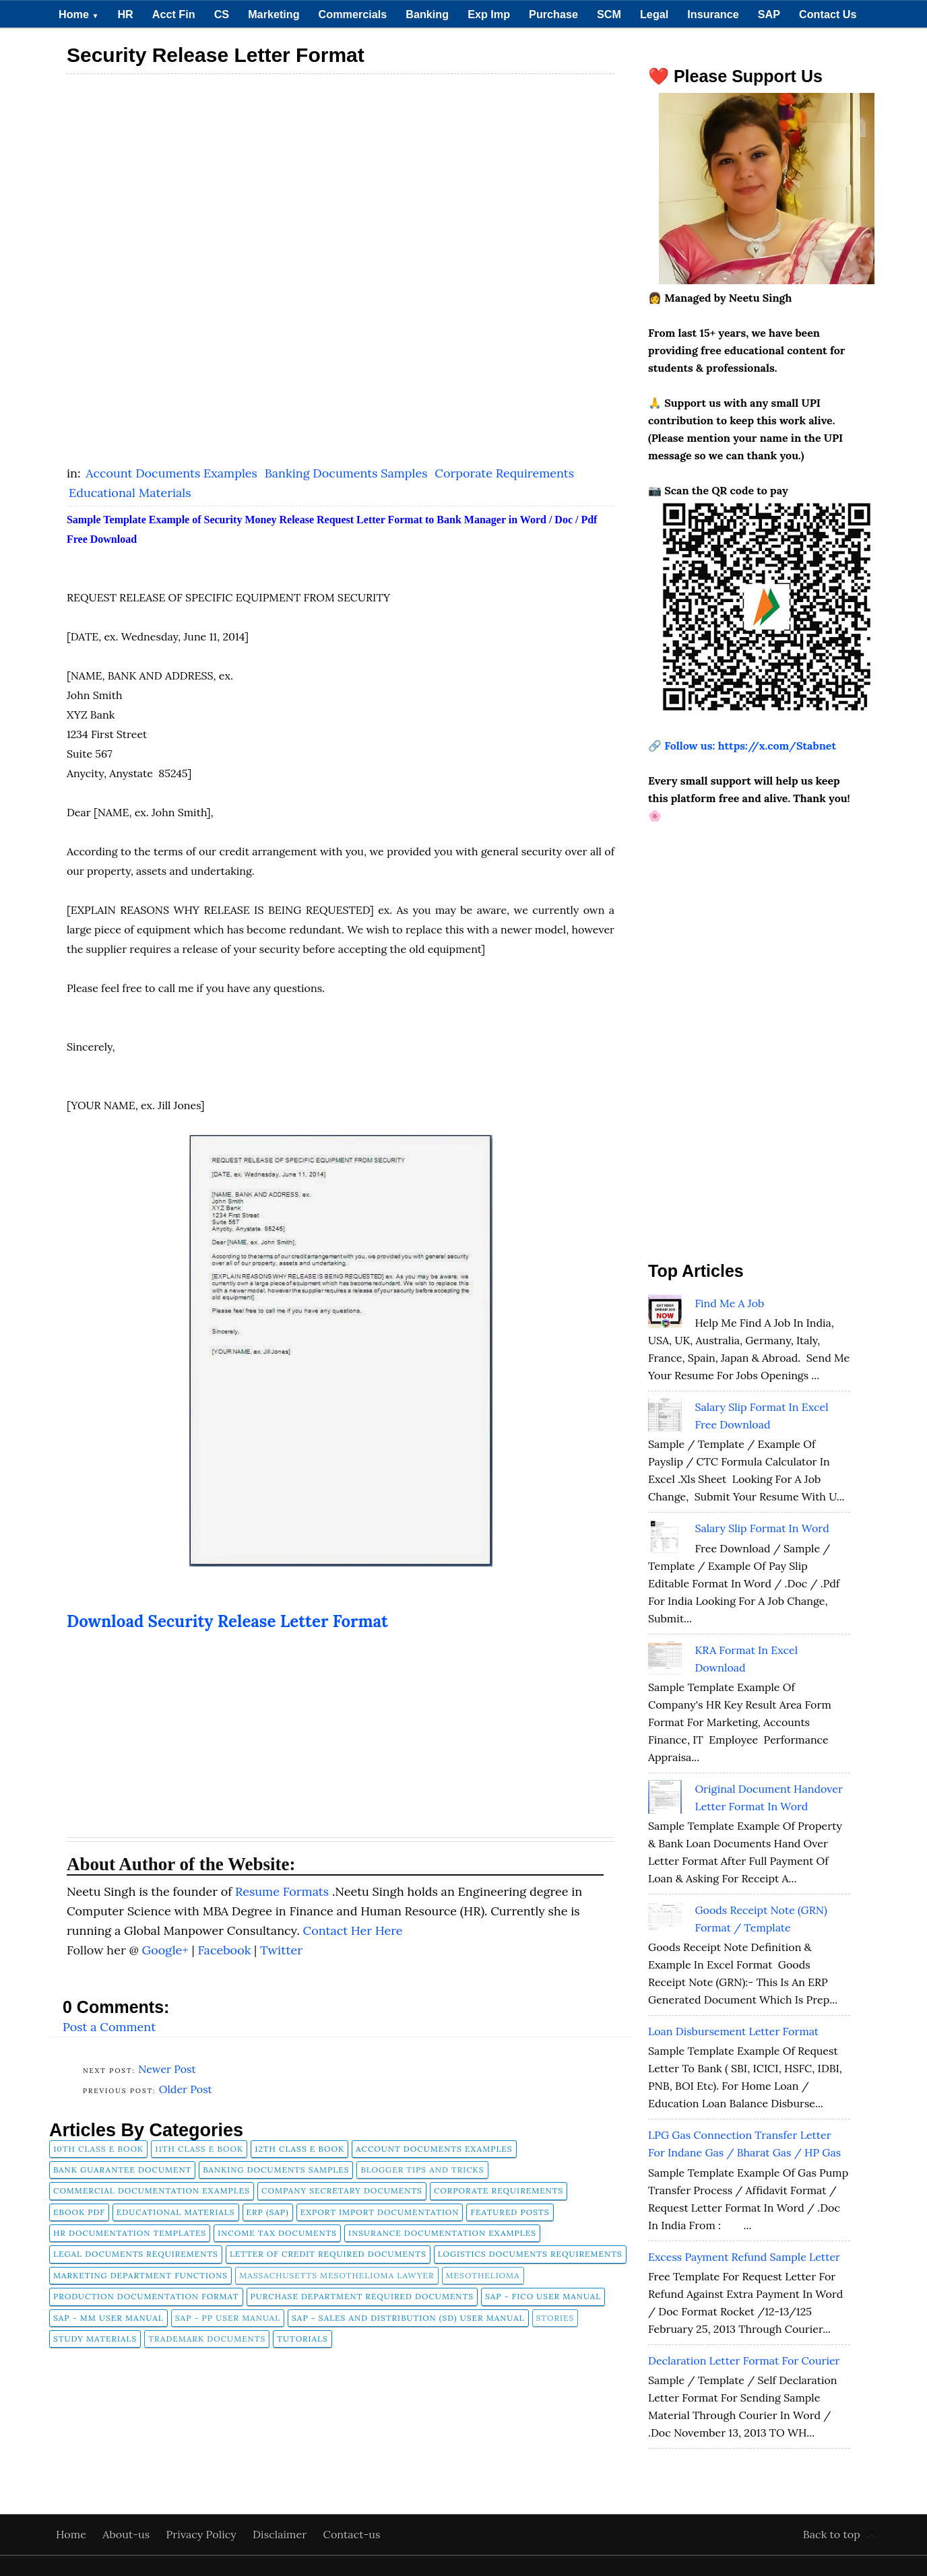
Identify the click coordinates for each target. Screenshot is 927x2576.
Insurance (712, 14)
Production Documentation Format (146, 2296)
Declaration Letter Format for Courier (744, 2360)
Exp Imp (489, 14)
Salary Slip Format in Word (762, 1528)
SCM (609, 14)
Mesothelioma (483, 2275)
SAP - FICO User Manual (543, 2296)
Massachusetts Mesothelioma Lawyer (336, 2275)
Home (78, 14)
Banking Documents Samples (348, 473)
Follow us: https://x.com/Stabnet (750, 745)
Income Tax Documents (277, 2233)
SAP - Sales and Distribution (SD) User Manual (408, 2318)
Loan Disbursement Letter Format (733, 2031)
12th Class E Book (299, 2149)
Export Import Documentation (379, 2212)
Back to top (831, 2534)
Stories (555, 2318)
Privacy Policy (202, 2534)
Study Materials (95, 2339)
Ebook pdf (79, 2212)
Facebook (225, 1950)
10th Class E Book (98, 2149)
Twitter (281, 1950)
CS (222, 14)
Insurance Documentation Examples (442, 2233)
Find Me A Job (729, 1303)
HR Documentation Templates (129, 2233)
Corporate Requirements (504, 473)
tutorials (302, 2339)
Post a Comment (109, 2027)
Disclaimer (281, 2534)
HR (125, 14)
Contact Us (827, 14)
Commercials (353, 14)
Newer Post (167, 2069)
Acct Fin (173, 14)
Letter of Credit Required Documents (328, 2254)
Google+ (166, 1950)
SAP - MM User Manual (108, 2318)
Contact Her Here (353, 1930)
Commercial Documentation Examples (151, 2190)
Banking (427, 14)
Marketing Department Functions (140, 2275)
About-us (127, 2534)
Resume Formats (283, 1891)
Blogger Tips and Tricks (422, 2170)
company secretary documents (341, 2190)
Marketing (273, 14)
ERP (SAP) (268, 2212)
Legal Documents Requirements (135, 2254)
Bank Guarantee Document (122, 2170)
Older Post (185, 2089)
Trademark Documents (206, 2339)
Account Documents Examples (173, 473)
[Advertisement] (340, 176)
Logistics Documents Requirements (530, 2254)
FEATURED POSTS (509, 2212)
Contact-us (352, 2534)
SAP (769, 14)
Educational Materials (130, 492)
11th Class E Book (199, 2149)
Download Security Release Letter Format (227, 1621)
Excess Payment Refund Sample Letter (744, 2257)
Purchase (553, 14)
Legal (654, 14)
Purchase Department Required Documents (362, 2296)
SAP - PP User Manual (227, 2318)
